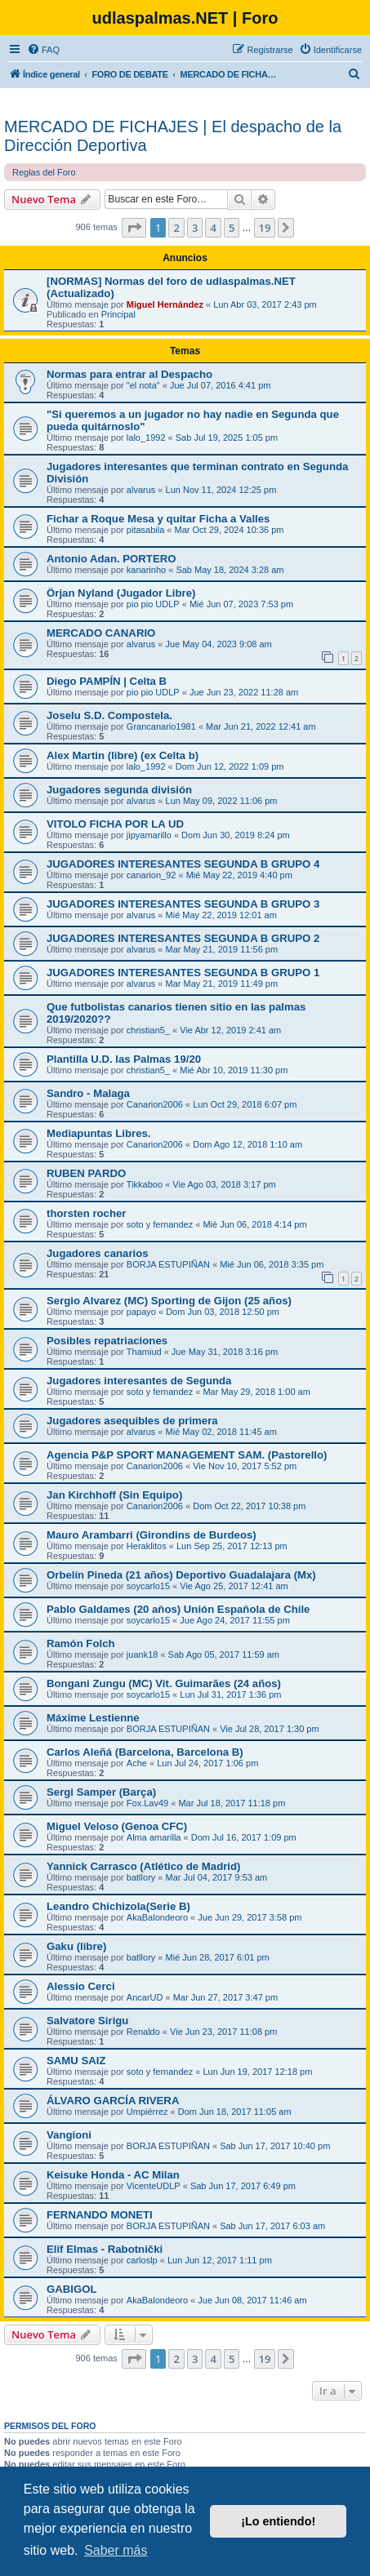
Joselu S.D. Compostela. (109, 715)
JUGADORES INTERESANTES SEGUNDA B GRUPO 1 (183, 972)
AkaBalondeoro (157, 1917)
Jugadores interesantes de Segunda (139, 1381)
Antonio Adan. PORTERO (111, 559)
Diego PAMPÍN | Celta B (107, 681)
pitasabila (145, 530)
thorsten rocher (86, 1213)
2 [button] (176, 227)
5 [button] (231, 227)
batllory (141, 1877)
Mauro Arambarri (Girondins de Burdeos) (151, 1535)
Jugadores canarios (98, 1253)
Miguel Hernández (165, 304)
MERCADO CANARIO (101, 633)
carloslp (142, 2260)
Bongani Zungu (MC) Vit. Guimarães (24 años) (164, 1683)
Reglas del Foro (44, 172)
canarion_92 (151, 875)
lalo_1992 (146, 437)
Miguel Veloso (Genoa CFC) (117, 1826)
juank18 (142, 1654)
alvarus (141, 490)
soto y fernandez (160, 1224)
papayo (141, 1312)
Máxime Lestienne (93, 1718)
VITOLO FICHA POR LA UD (115, 824)
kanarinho (146, 570)
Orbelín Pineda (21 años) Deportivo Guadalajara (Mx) (181, 1575)
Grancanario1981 (161, 726)
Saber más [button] (115, 2550)
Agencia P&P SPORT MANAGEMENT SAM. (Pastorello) (187, 1455)
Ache (137, 1763)
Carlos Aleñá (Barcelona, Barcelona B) (145, 1752)
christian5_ (148, 1030)
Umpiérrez (147, 2111)
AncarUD (145, 1997)
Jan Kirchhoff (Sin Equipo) (114, 1495)
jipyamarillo (149, 835)
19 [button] (265, 227)
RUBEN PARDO (86, 1173)
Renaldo (143, 2031)
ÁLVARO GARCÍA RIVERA (113, 2100)
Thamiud (144, 1352)
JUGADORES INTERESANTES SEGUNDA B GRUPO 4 (183, 864)
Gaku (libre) (76, 1946)
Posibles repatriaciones (107, 1341)
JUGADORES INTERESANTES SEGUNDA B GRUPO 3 (183, 904)
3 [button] (195, 227)
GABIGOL (72, 2289)
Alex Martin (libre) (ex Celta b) (122, 755)
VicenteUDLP (154, 2186)
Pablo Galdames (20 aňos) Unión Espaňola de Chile (178, 1609)
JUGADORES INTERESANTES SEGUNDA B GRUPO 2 (183, 938)
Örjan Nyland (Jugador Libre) (121, 593)
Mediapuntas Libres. (99, 1133)
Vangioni (69, 2135)
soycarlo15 (148, 1586)
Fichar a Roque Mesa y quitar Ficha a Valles (158, 519)
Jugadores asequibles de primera (132, 1421)
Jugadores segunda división (119, 790)
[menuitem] (43, 50)
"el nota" (143, 385)
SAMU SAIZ (76, 2060)
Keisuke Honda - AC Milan (113, 2175)
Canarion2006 (155, 1104)
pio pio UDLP (153, 604)
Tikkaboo (145, 1184)
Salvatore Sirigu (87, 2020)
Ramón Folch (81, 1643)
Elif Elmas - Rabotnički (105, 2249)
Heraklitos (147, 1546)
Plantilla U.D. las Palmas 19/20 (124, 1059)
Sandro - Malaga (88, 1093)
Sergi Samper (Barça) (101, 1792)
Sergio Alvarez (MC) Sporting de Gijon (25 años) (169, 1301)
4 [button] (213, 227)
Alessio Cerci (81, 1986)
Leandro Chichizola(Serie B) (118, 1906)
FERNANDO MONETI (100, 2215)
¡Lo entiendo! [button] (278, 2521)
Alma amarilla (154, 1837)
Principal (118, 314)
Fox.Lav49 (147, 1803)
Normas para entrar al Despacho (129, 374)
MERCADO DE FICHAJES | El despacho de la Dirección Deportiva (172, 136)
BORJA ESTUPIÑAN (168, 1264)
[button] (134, 228)
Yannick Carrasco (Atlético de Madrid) (143, 1866)
